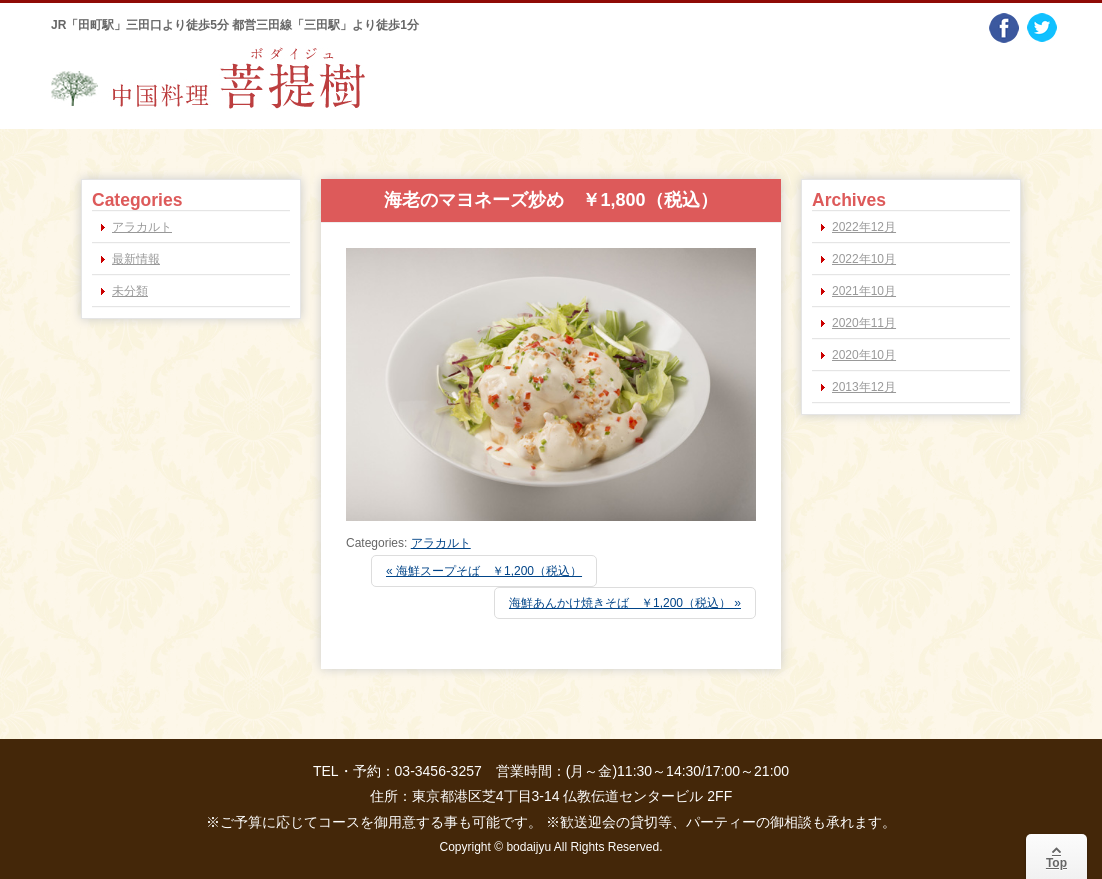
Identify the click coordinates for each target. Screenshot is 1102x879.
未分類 (130, 291)
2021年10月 (864, 291)
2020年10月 (864, 355)
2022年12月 (864, 227)
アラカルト (441, 543)
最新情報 (136, 259)
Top (1056, 857)
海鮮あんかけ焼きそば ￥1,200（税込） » (625, 603)
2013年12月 (864, 387)
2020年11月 (864, 323)
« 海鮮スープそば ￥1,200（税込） (484, 571)
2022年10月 (864, 259)
